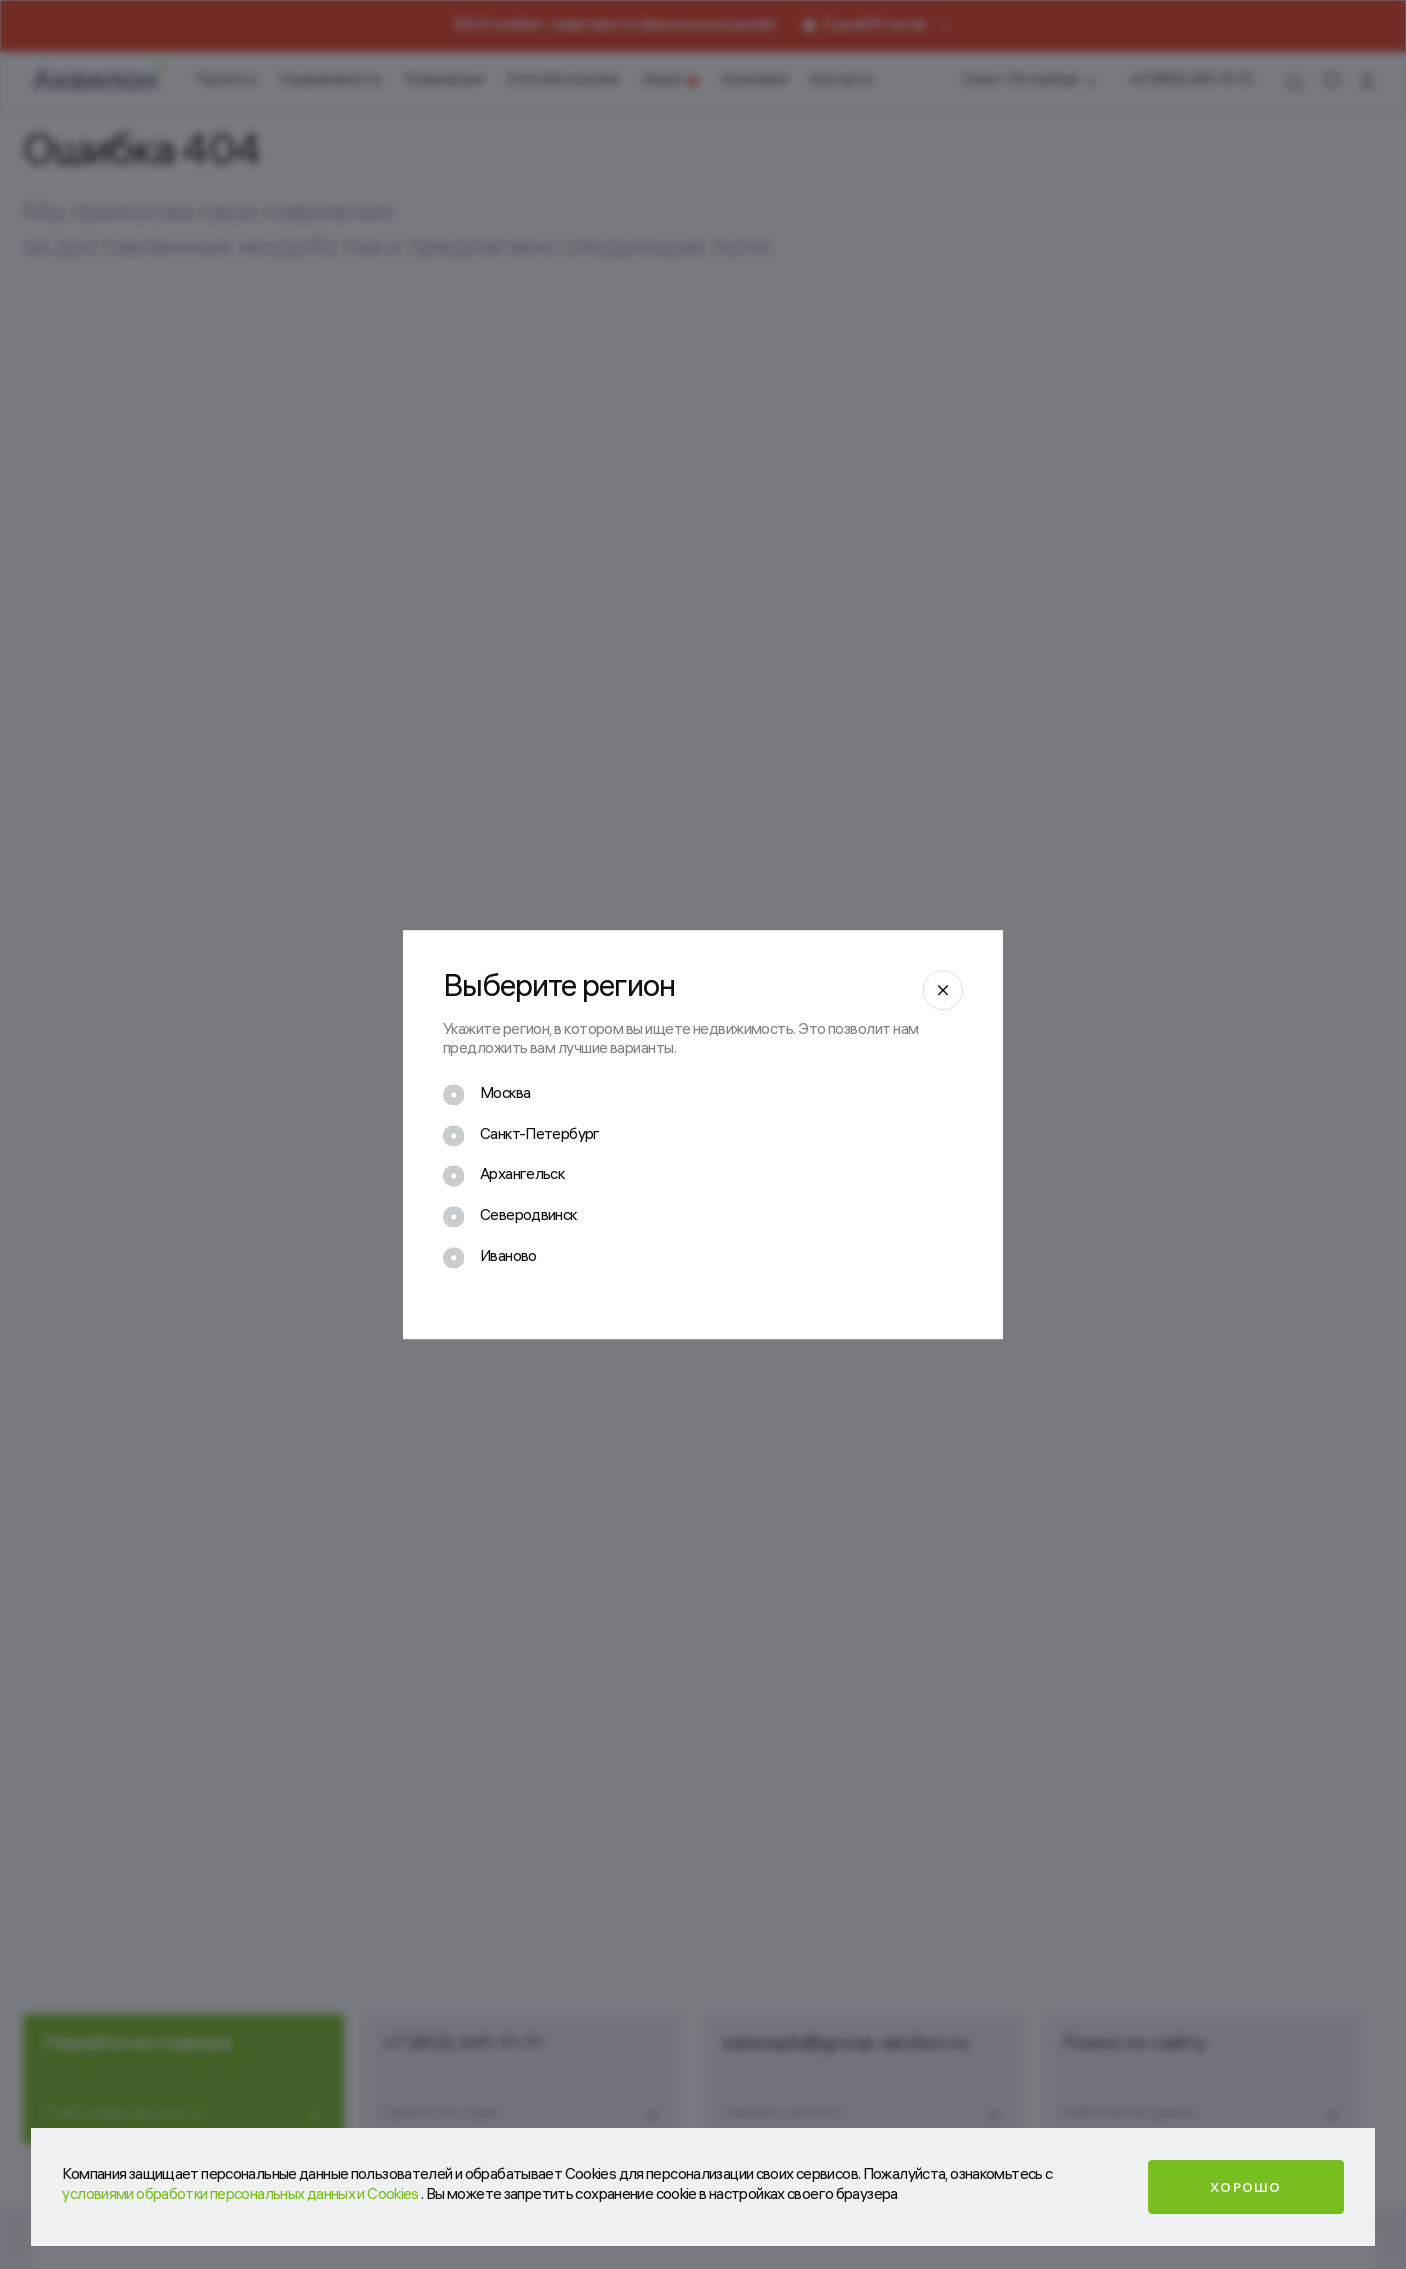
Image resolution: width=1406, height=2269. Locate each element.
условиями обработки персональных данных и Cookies (241, 2196)
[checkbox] (486, 1098)
